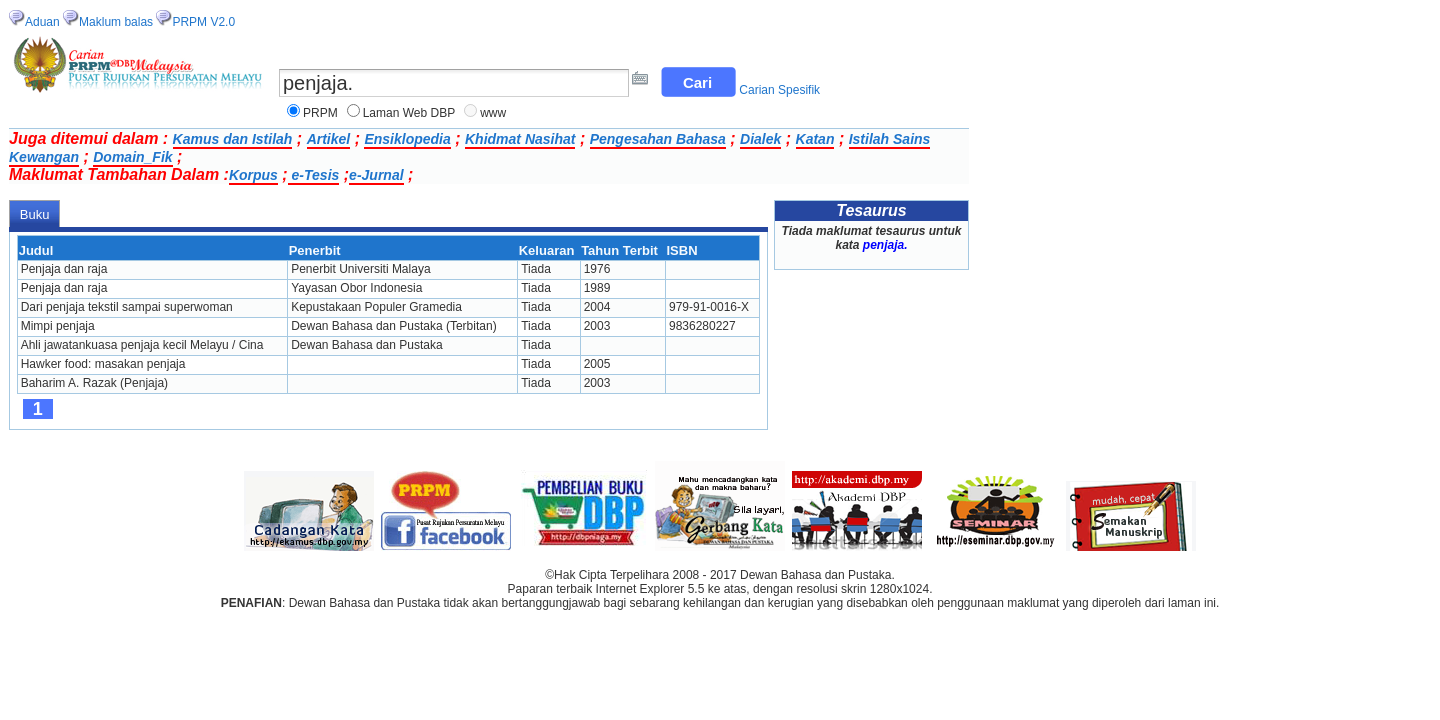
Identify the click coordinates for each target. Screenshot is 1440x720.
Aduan (42, 22)
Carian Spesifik (779, 90)
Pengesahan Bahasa (658, 139)
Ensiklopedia (407, 139)
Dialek (760, 139)
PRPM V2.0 (203, 22)
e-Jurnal (376, 175)
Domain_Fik (132, 157)
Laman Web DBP (409, 113)
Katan (815, 139)
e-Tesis (314, 175)
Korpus (253, 175)
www (493, 113)
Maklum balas (116, 22)
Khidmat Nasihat (520, 139)
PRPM (320, 113)
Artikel (329, 139)
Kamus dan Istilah (233, 139)
